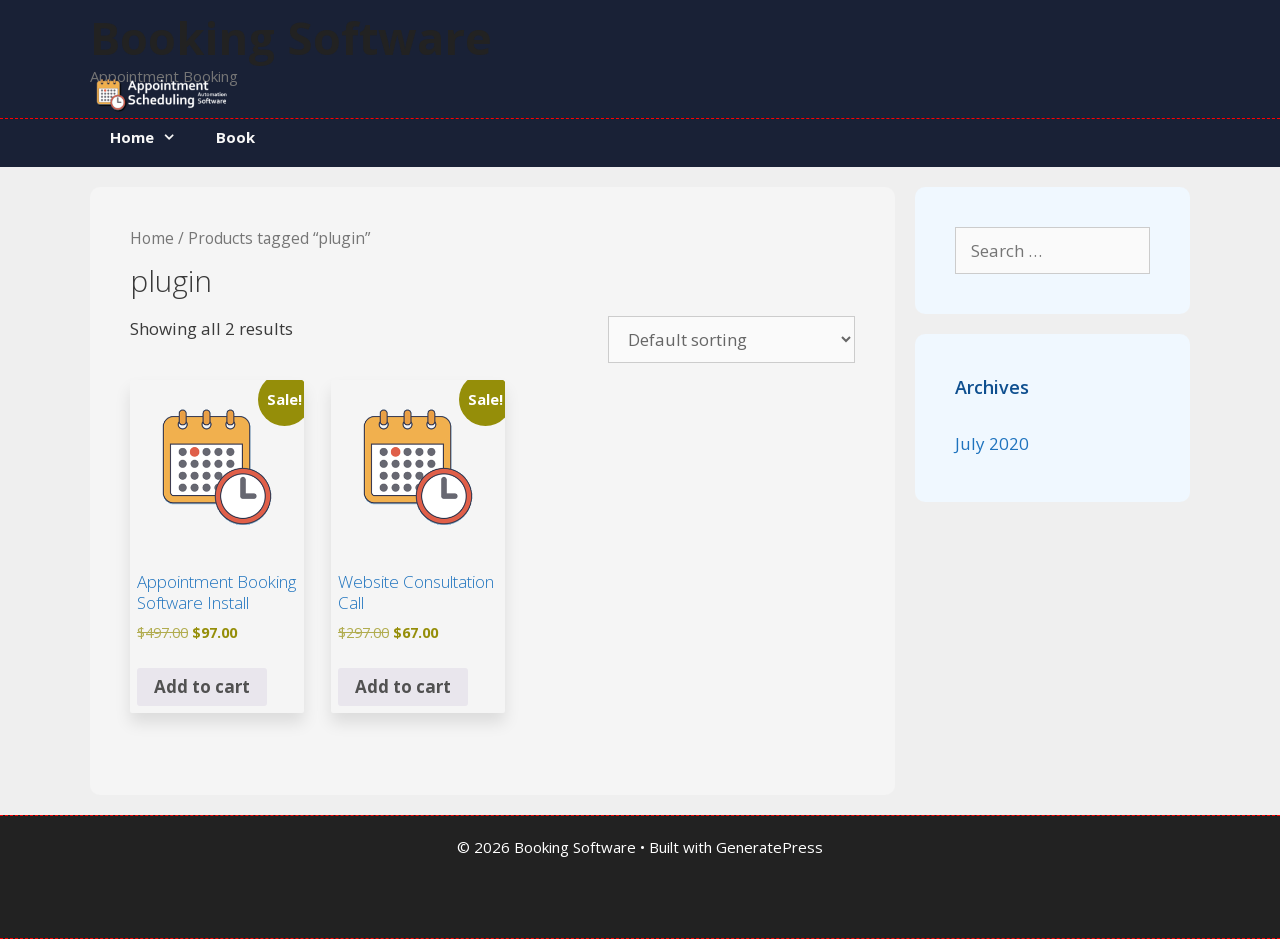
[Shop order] (731, 339)
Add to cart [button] (202, 686)
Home (153, 137)
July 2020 (992, 443)
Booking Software (291, 37)
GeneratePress (769, 847)
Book (235, 137)
